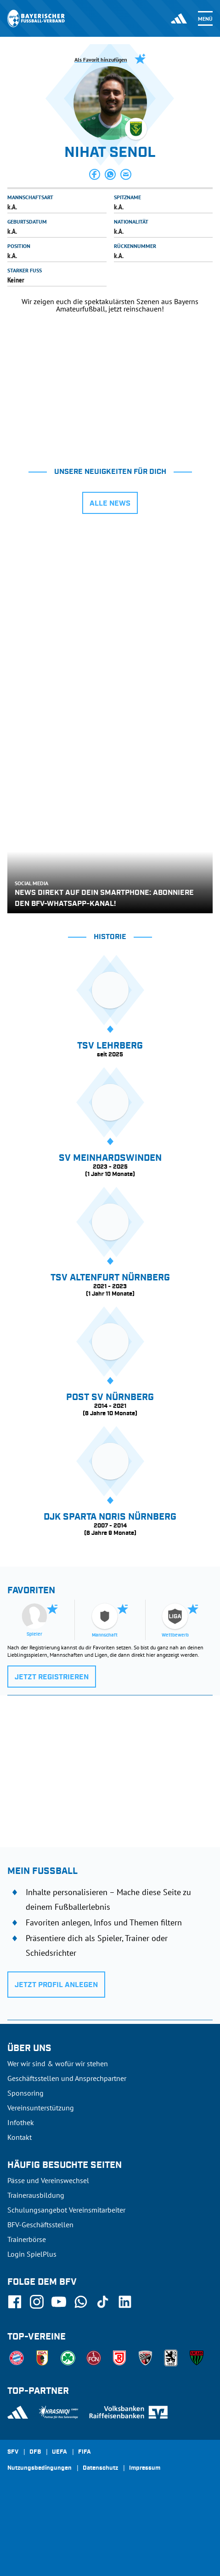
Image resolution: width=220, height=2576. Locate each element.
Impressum (144, 2468)
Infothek (20, 2122)
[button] (95, 174)
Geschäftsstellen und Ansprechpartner (66, 2078)
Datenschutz (100, 2468)
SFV (12, 2452)
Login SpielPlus (31, 2254)
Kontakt (19, 2137)
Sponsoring (25, 2093)
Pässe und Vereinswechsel (48, 2180)
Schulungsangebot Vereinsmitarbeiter (66, 2209)
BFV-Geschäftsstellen (40, 2224)
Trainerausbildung (35, 2195)
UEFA (59, 2452)
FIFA (84, 2452)
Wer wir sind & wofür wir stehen (57, 2063)
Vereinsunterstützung (40, 2107)
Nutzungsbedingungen (39, 2468)
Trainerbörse (26, 2239)
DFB (35, 2452)
